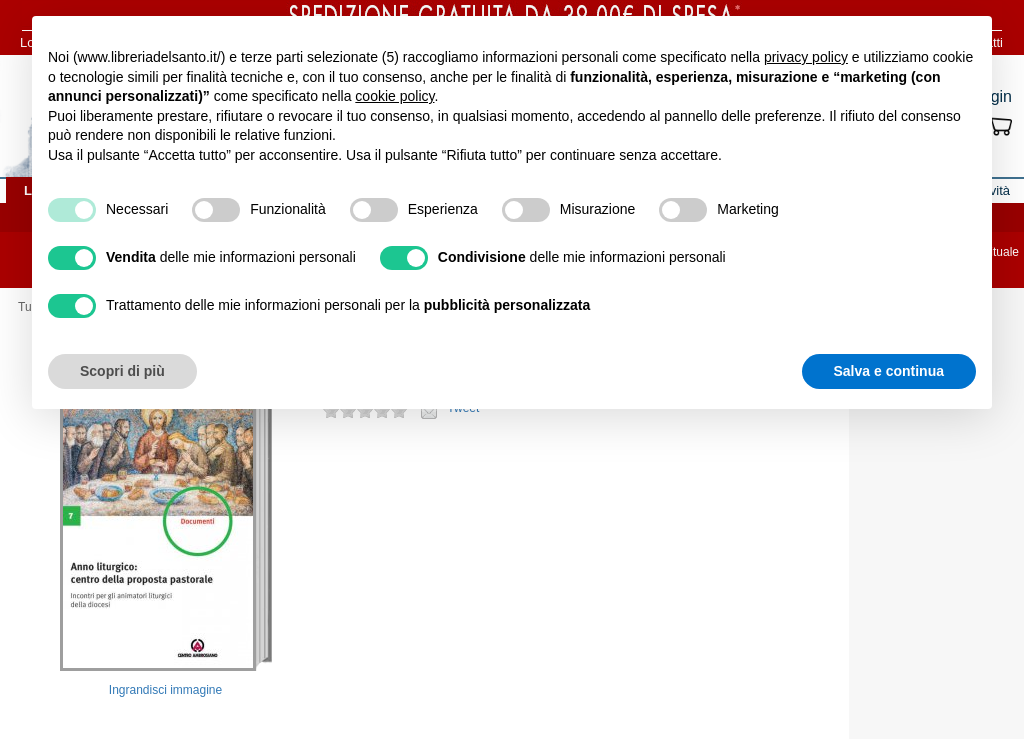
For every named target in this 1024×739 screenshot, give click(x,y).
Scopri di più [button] (122, 371)
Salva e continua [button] (889, 371)
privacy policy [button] (806, 57)
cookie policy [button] (394, 96)
